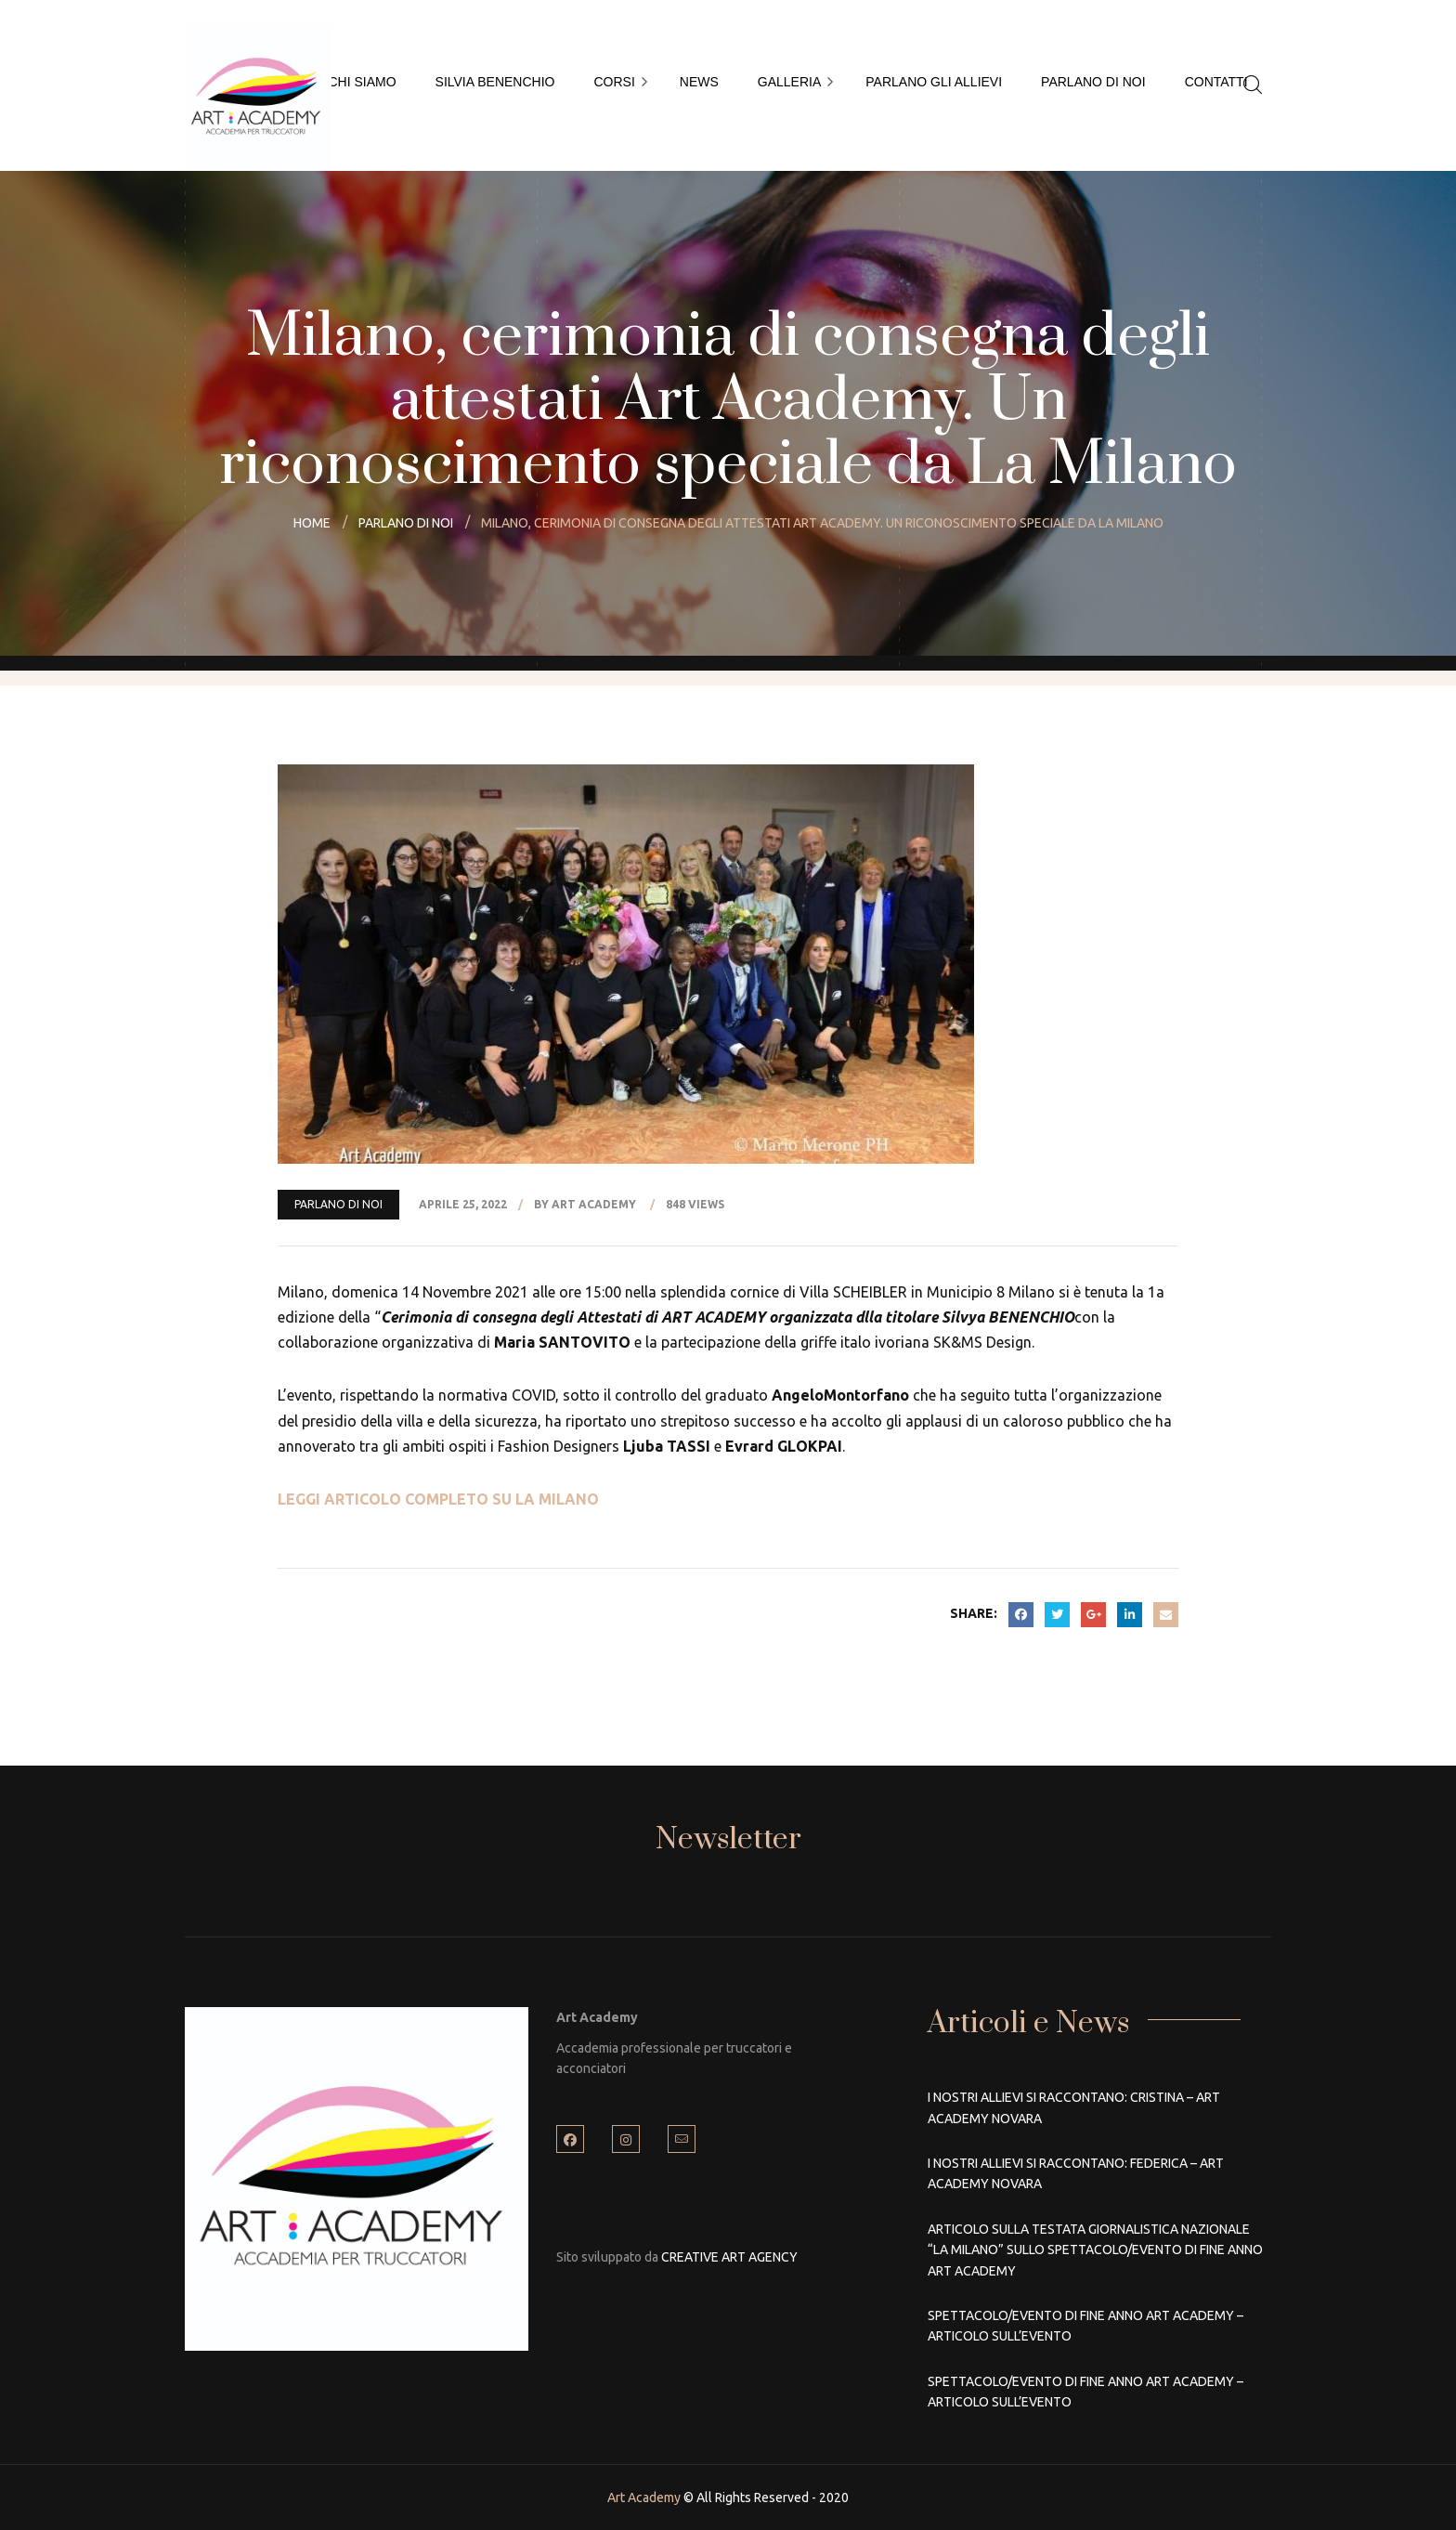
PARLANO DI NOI (338, 1204)
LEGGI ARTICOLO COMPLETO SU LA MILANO (438, 1499)
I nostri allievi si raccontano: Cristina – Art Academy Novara (1074, 2107)
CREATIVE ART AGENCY (729, 2257)
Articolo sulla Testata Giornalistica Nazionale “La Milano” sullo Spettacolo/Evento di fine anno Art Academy (1095, 2250)
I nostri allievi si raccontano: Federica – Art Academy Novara (1076, 2173)
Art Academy (644, 2497)
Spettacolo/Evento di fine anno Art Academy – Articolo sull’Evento (1085, 2325)
